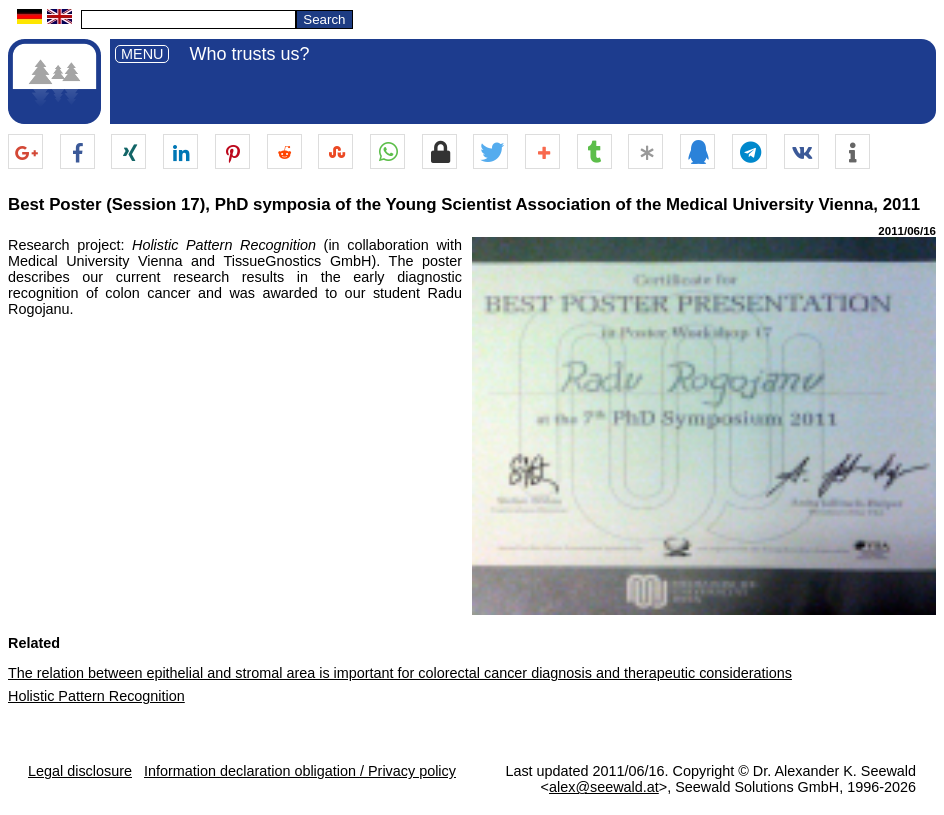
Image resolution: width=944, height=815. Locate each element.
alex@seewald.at (604, 787)
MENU (142, 54)
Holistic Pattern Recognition (96, 696)
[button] (25, 152)
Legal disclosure (80, 771)
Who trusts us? (249, 54)
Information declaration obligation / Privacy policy (300, 771)
